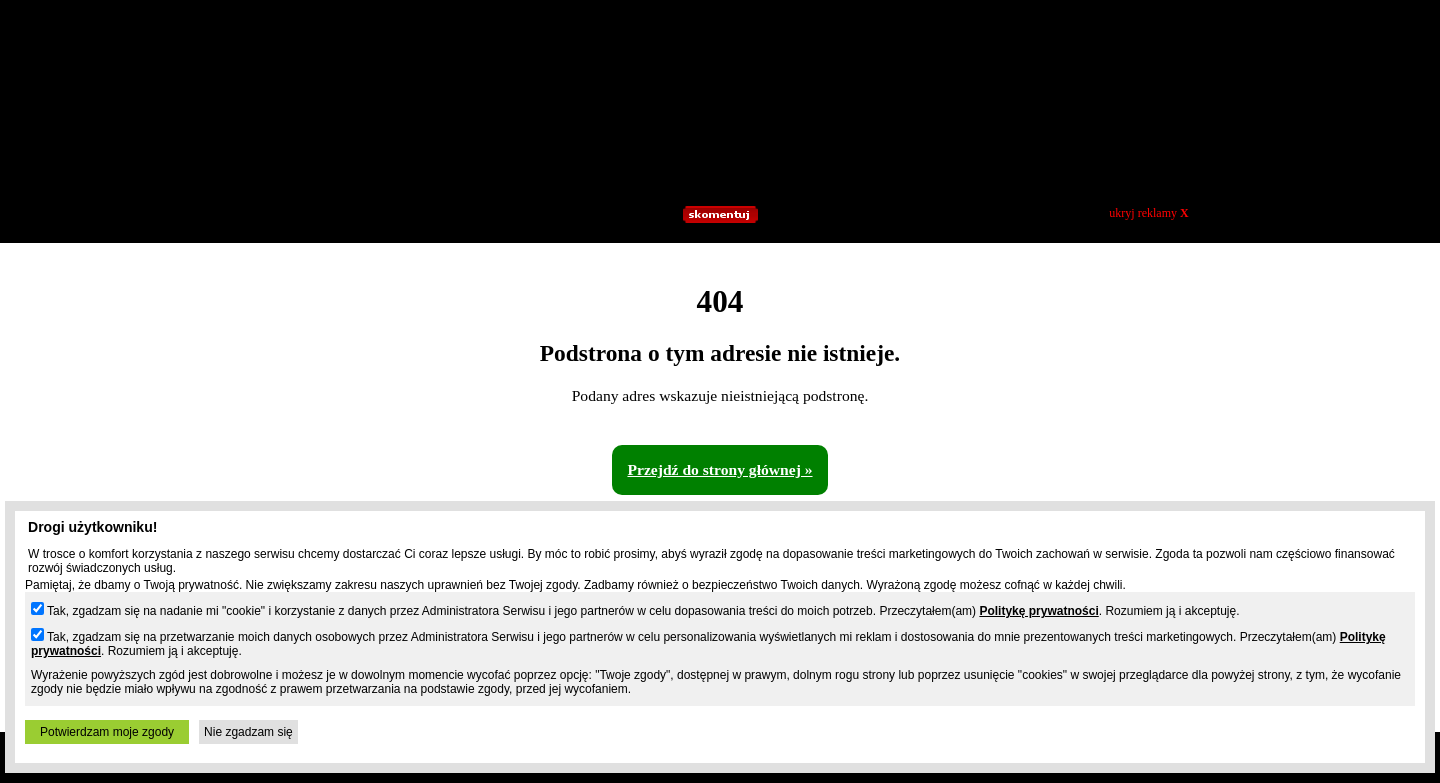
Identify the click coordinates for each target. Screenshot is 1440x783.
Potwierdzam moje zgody (107, 732)
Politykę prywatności (1038, 611)
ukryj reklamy (1148, 213)
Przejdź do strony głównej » (719, 469)
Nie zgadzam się (248, 732)
